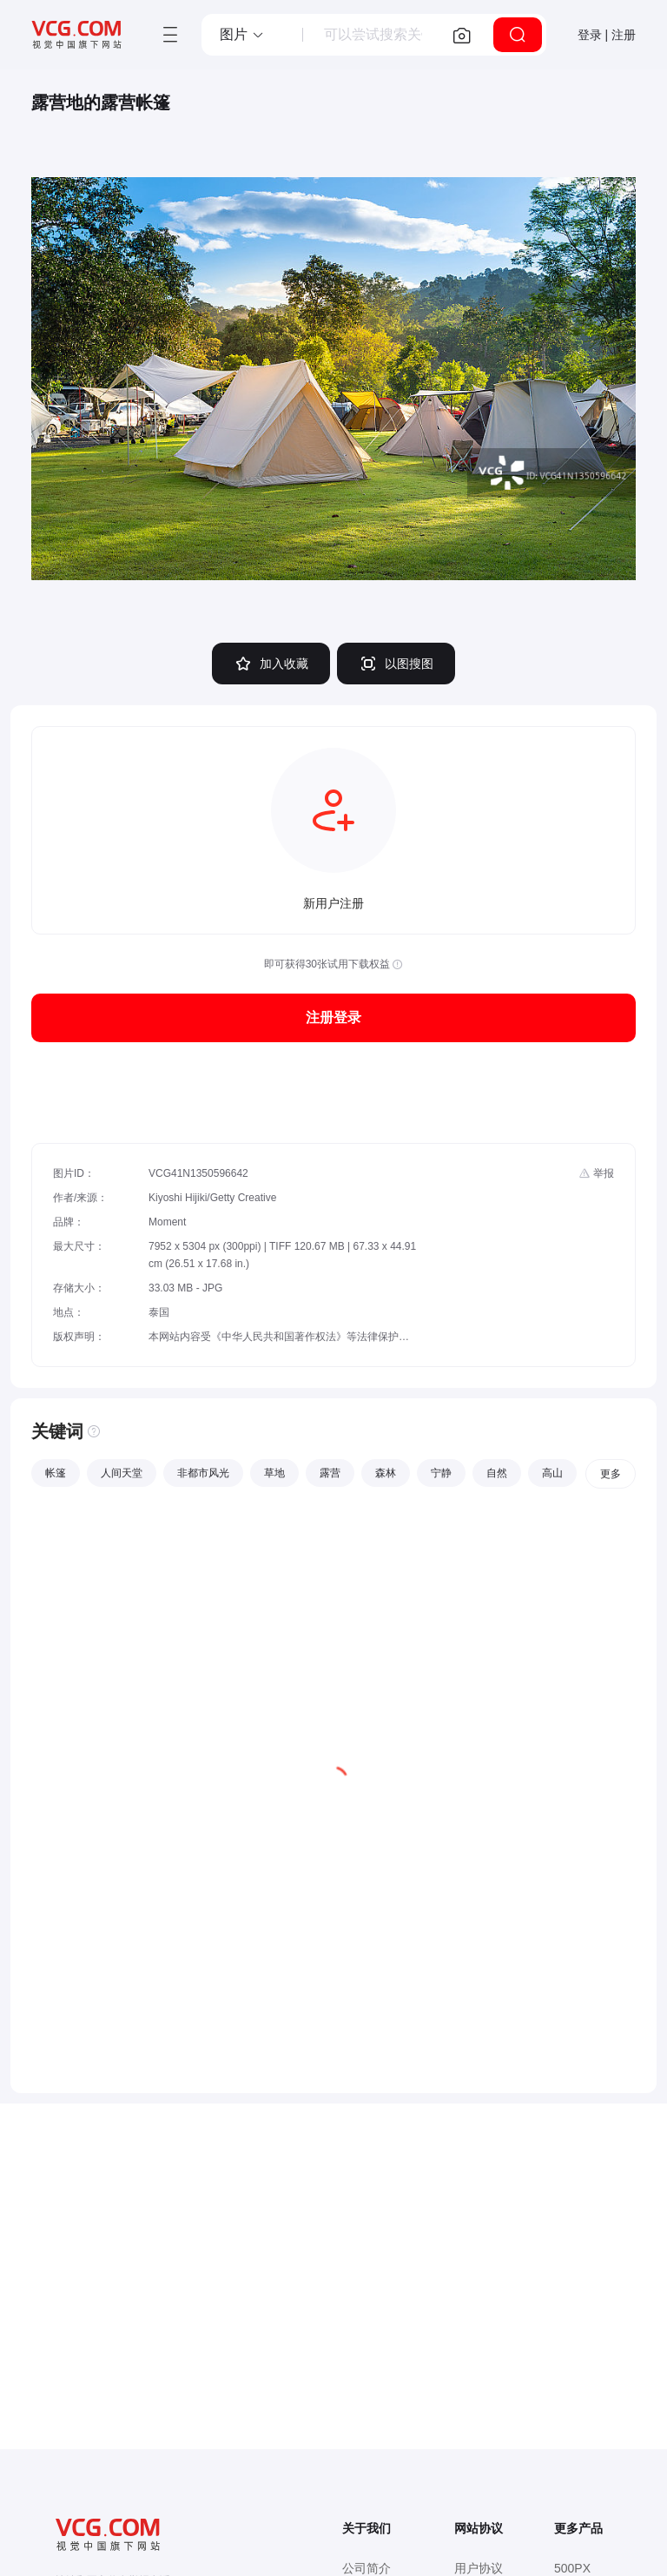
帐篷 (55, 1473)
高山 (552, 1473)
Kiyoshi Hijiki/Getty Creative (212, 1198)
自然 (496, 1473)
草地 (274, 1473)
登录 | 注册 (607, 35)
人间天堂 (121, 1473)
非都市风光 (203, 1473)
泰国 (159, 1312)
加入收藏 (271, 663)
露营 (330, 1473)
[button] (242, 35)
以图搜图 (396, 663)
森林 (385, 1473)
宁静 (441, 1473)
